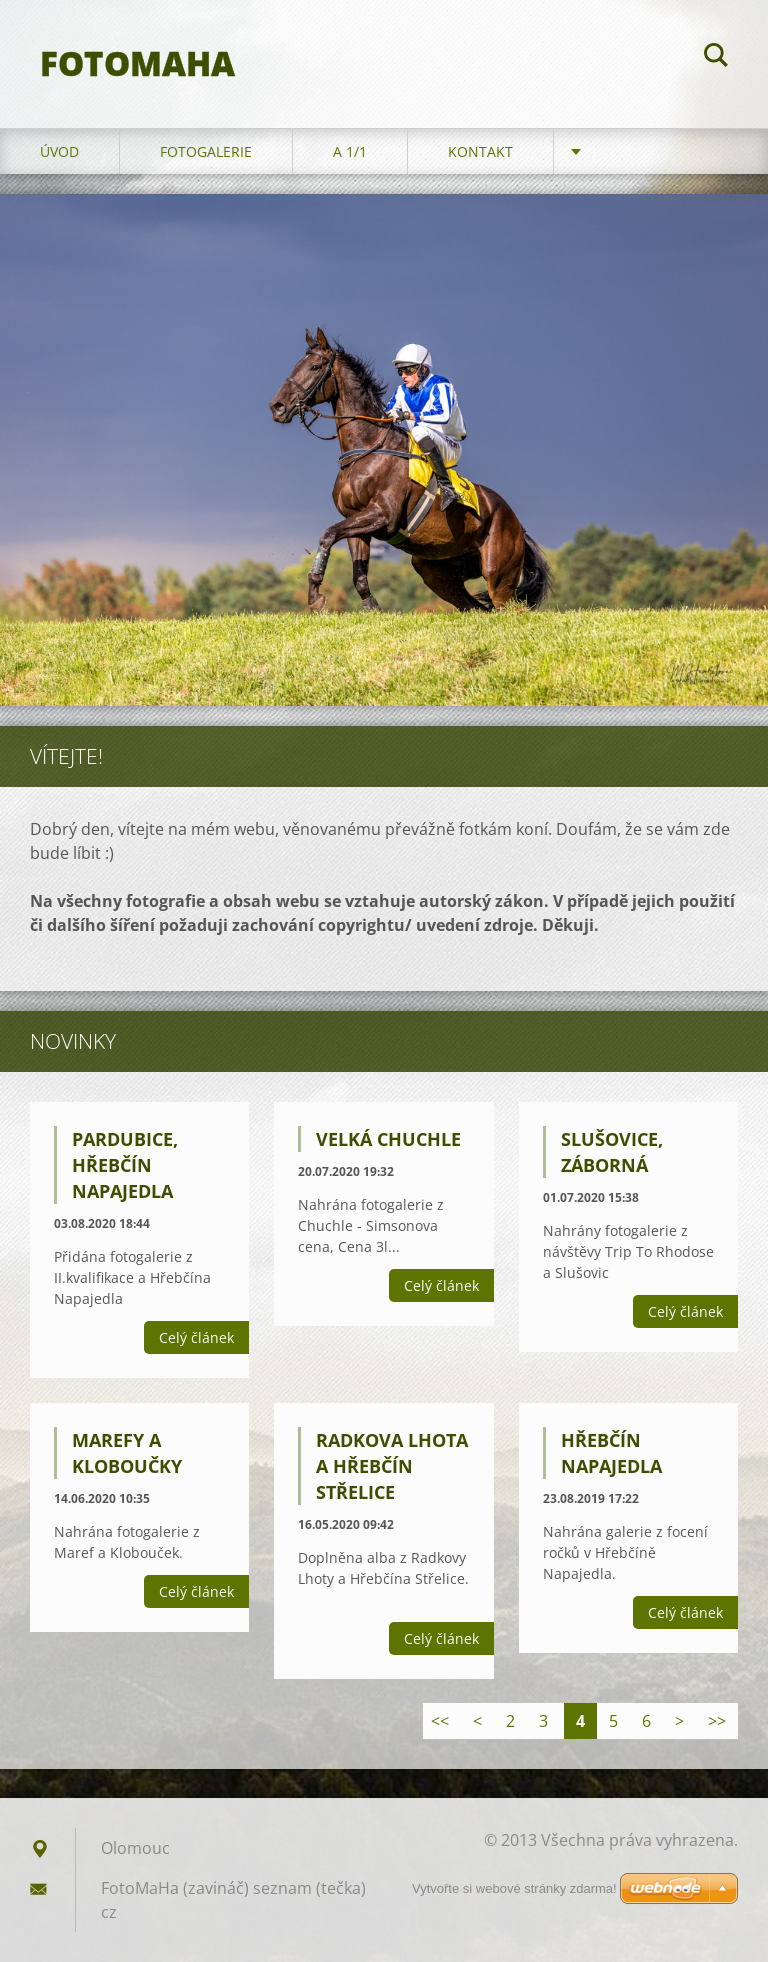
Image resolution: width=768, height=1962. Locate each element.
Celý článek (196, 1337)
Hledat (716, 58)
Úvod (59, 151)
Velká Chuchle (388, 1139)
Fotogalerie (206, 151)
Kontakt (480, 151)
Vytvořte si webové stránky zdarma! (514, 1888)
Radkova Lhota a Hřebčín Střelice (392, 1466)
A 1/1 (350, 151)
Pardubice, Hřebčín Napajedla (125, 1165)
